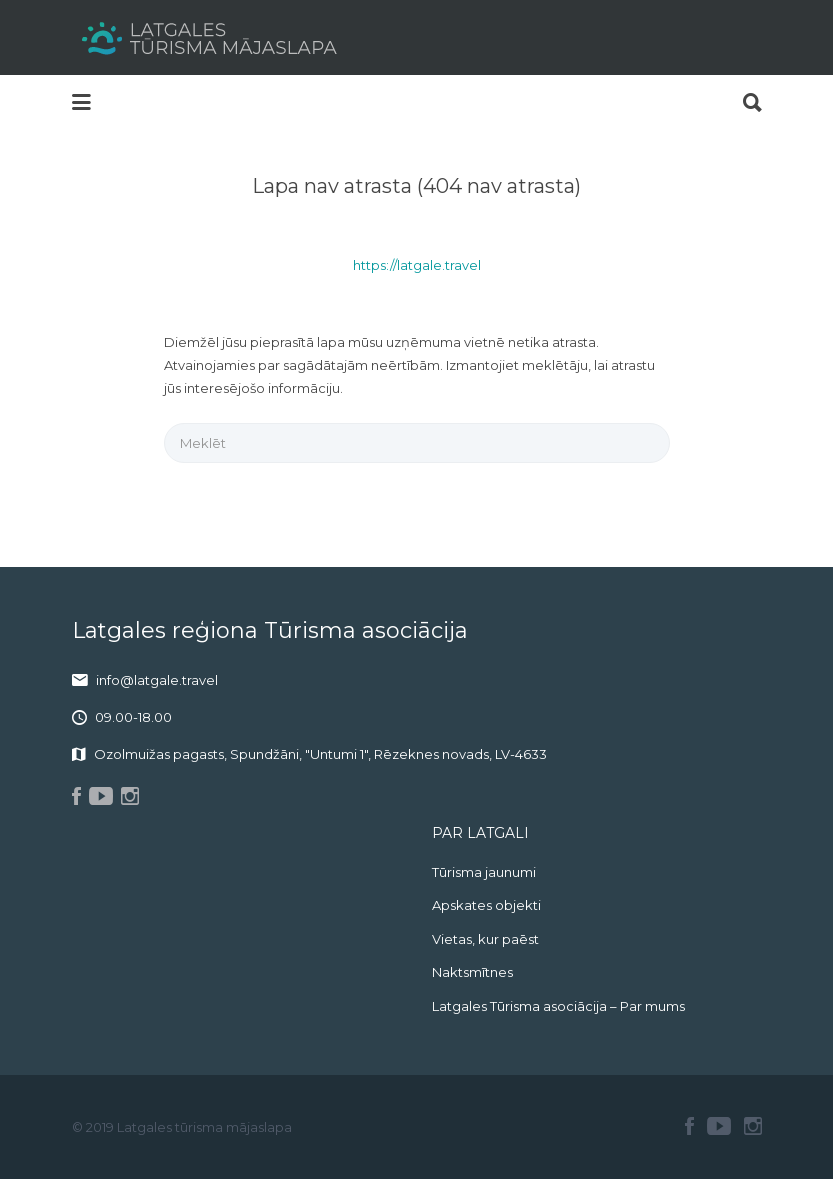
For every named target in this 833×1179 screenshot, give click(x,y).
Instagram (753, 1126)
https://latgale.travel (417, 265)
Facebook (689, 1126)
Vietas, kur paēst (485, 939)
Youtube (719, 1126)
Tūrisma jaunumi (484, 872)
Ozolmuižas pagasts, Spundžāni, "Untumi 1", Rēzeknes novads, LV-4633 (320, 754)
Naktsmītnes (472, 972)
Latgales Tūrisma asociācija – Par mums (558, 1006)
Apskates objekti (486, 905)
